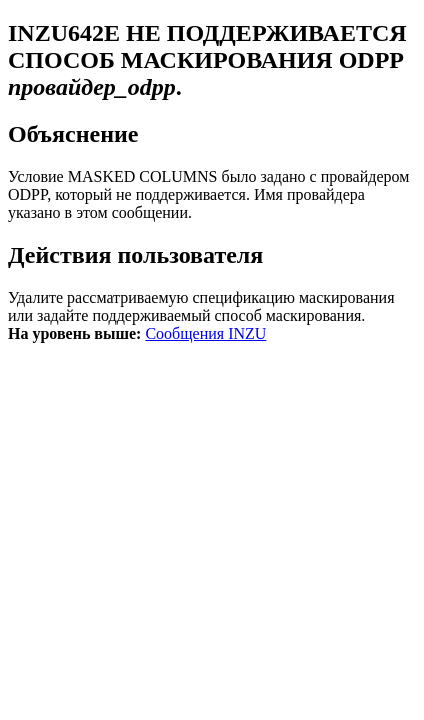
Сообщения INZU (205, 333)
